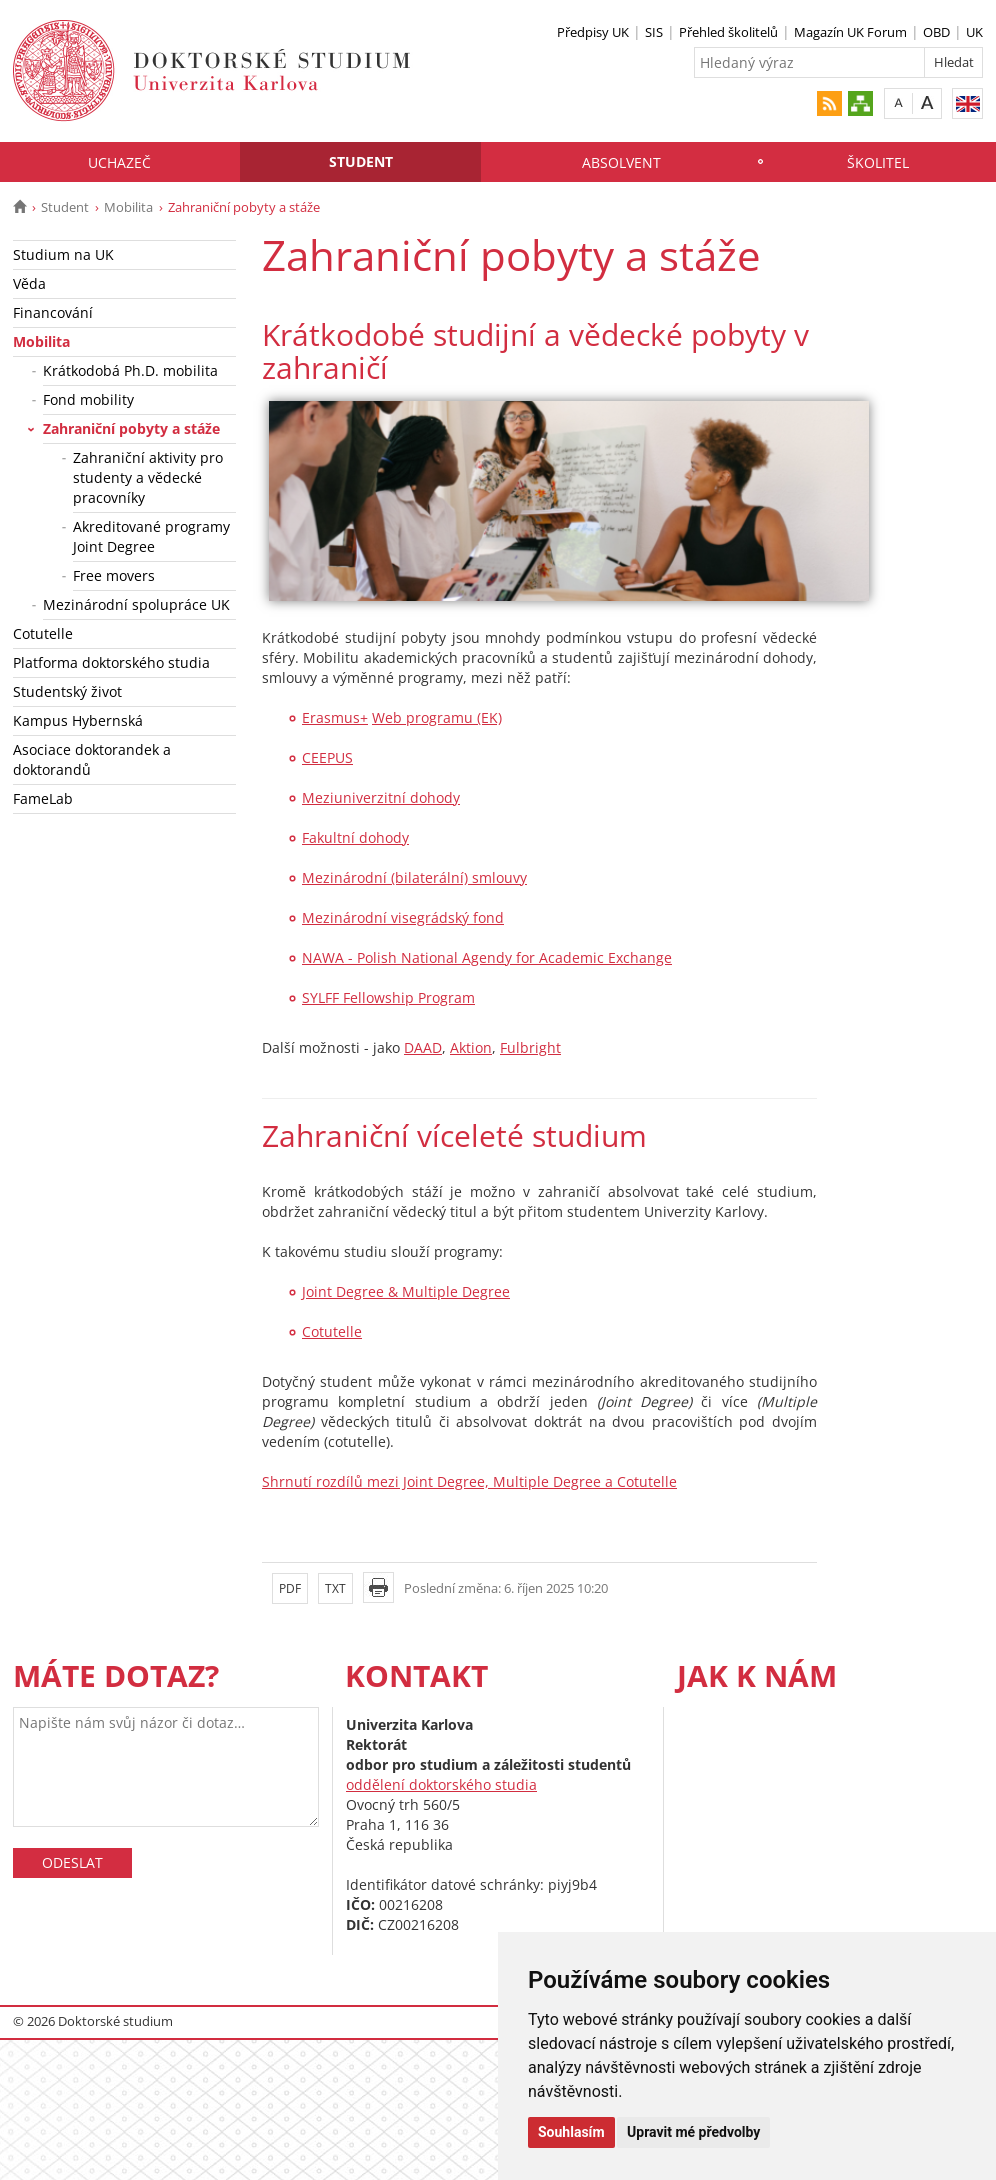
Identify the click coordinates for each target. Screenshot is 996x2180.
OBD (936, 32)
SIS (654, 32)
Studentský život (67, 691)
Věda (29, 283)
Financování (53, 312)
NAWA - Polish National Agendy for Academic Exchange (487, 957)
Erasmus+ (335, 717)
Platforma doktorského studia (111, 662)
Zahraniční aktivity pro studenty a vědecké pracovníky (148, 477)
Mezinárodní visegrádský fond (403, 917)
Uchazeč (119, 162)
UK (974, 32)
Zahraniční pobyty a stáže (131, 428)
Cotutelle (43, 633)
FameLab (43, 798)
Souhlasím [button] (571, 2132)
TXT (335, 1588)
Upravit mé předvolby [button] (693, 2132)
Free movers (114, 575)
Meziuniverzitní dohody (381, 797)
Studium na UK (63, 254)
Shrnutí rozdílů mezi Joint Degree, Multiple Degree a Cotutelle (469, 1481)
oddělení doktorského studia (441, 1784)
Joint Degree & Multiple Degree (406, 1291)
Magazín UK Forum (850, 32)
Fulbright (530, 1047)
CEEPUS (327, 757)
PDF (290, 1588)
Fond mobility (88, 399)
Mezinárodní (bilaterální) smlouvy (414, 877)
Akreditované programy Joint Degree (151, 536)
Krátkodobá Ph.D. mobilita (130, 370)
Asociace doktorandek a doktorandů (92, 759)
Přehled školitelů (728, 32)
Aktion (471, 1047)
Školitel (878, 162)
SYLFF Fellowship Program (388, 997)
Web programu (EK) (437, 717)
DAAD (423, 1047)
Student (361, 161)
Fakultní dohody (355, 837)
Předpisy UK (593, 32)
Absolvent (621, 162)
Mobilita (128, 207)
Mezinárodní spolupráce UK (136, 604)
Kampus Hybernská (78, 720)
